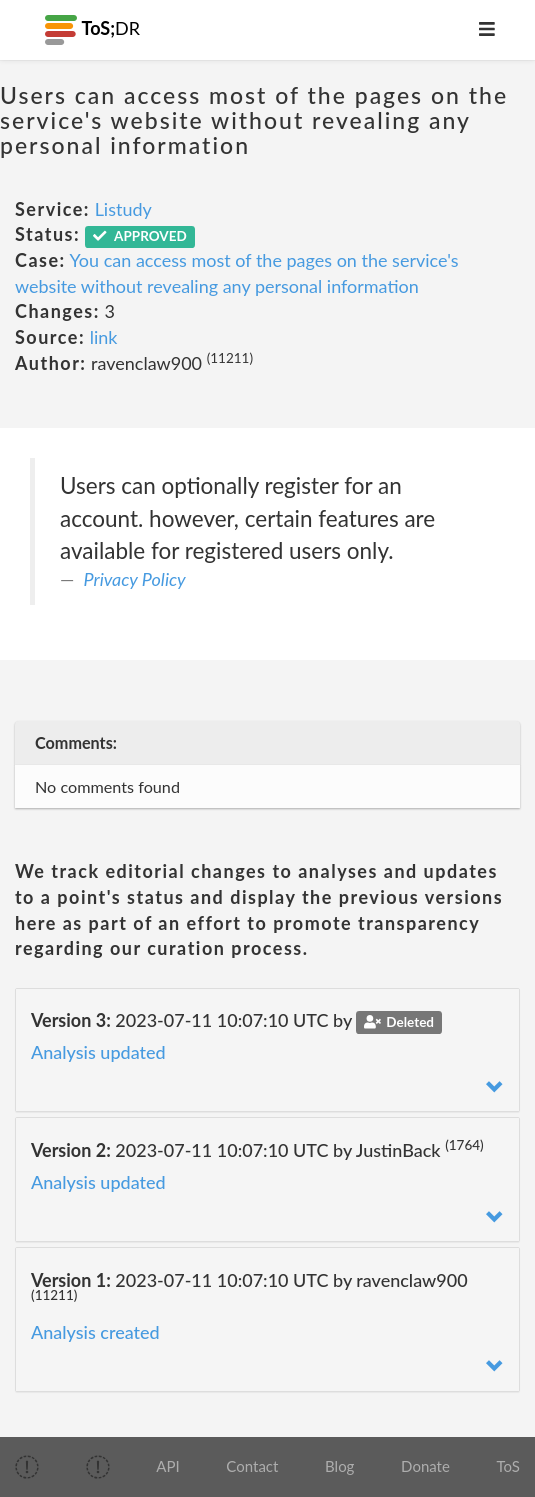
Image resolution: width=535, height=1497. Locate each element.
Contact (252, 1466)
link (104, 337)
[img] (27, 1467)
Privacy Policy (135, 579)
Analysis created (95, 1332)
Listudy (123, 209)
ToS (508, 1466)
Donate (425, 1466)
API (167, 1466)
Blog (339, 1466)
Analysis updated (98, 1052)
